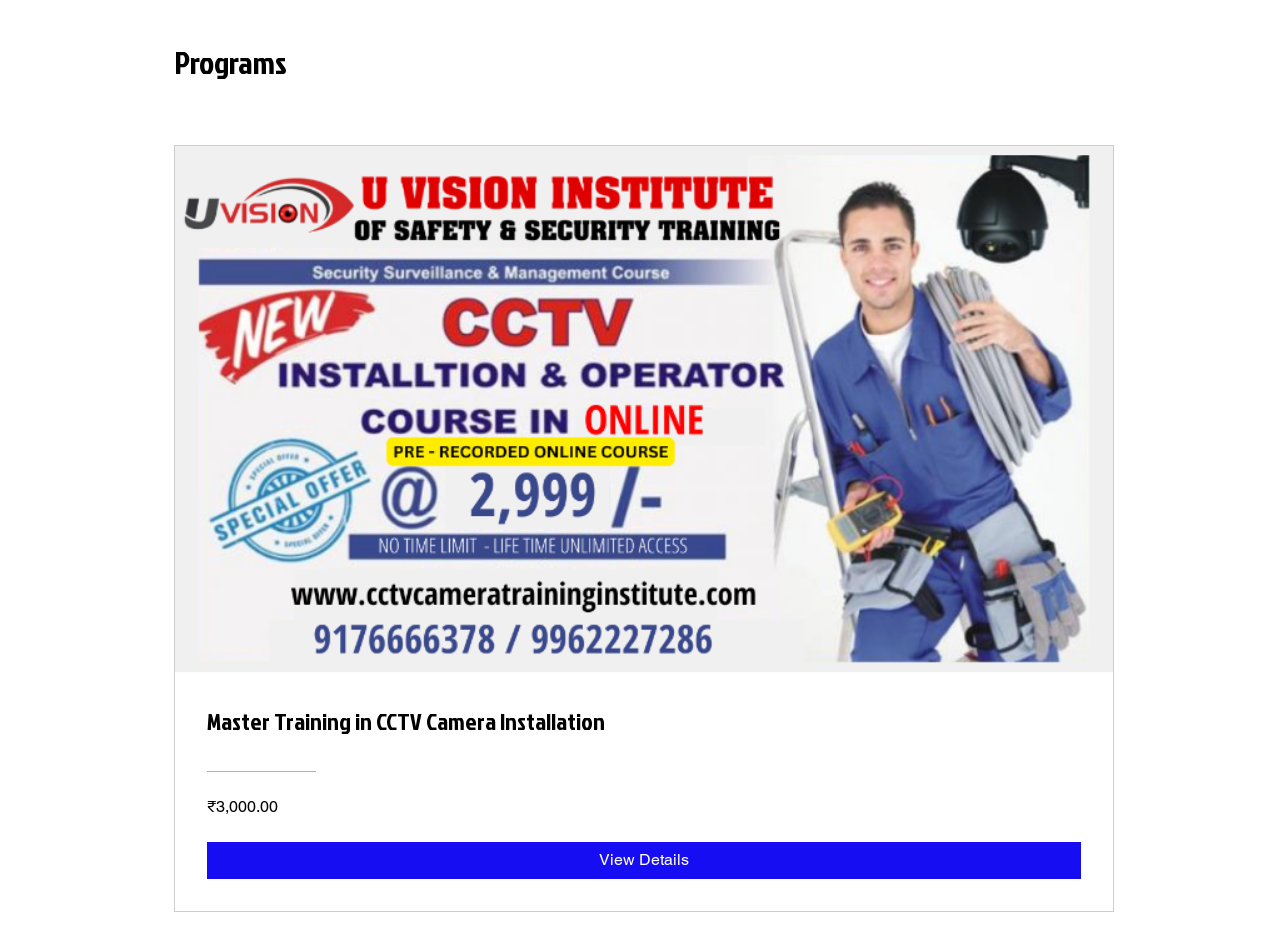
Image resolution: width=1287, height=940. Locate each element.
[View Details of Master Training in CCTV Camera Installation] (644, 860)
